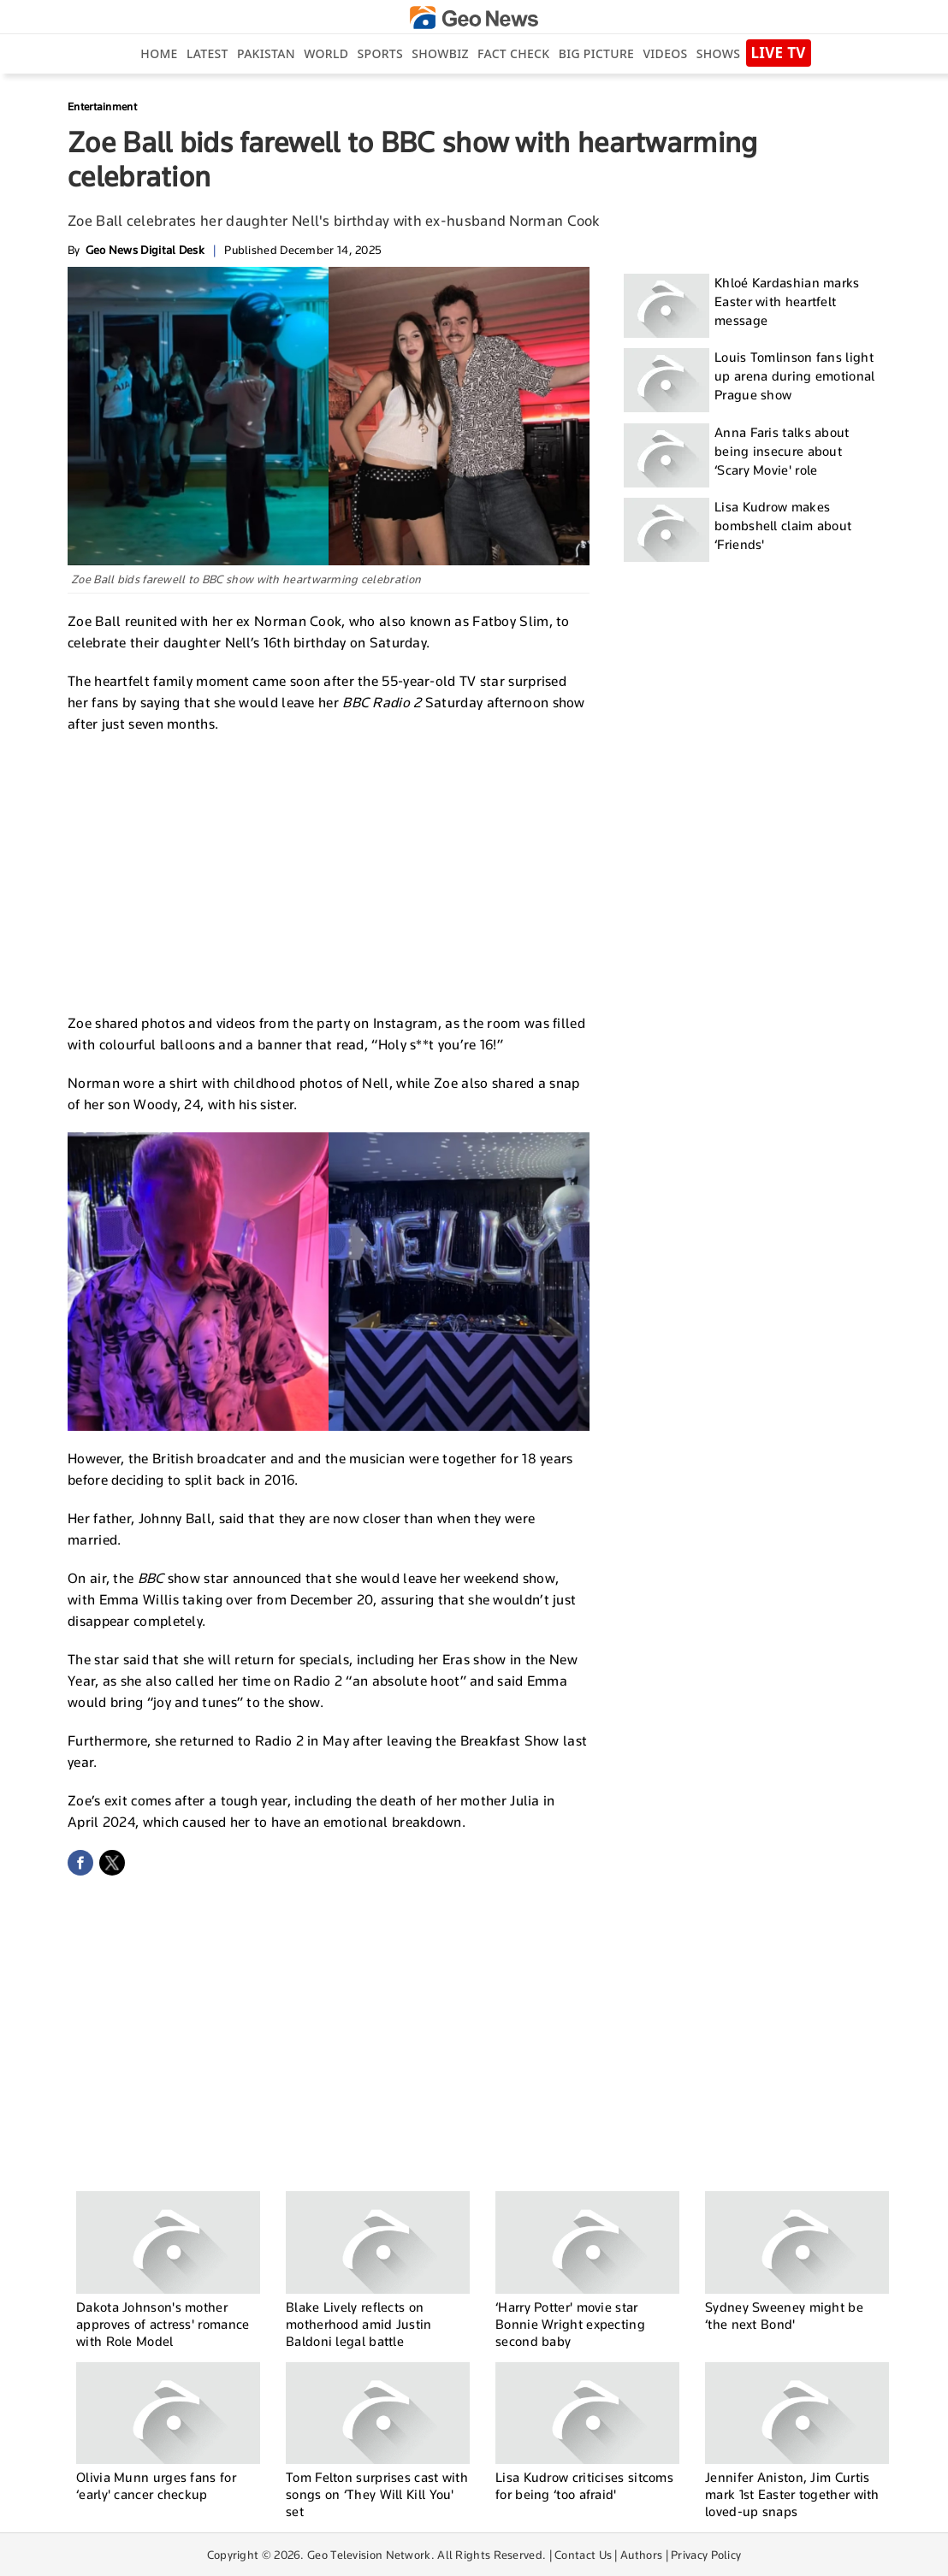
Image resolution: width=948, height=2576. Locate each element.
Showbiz (440, 53)
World (326, 53)
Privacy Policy (706, 2554)
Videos (665, 53)
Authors (641, 2554)
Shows (718, 53)
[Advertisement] (328, 871)
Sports (380, 53)
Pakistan (266, 53)
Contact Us (583, 2554)
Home (158, 53)
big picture (596, 53)
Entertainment (102, 106)
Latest (207, 53)
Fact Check (513, 53)
